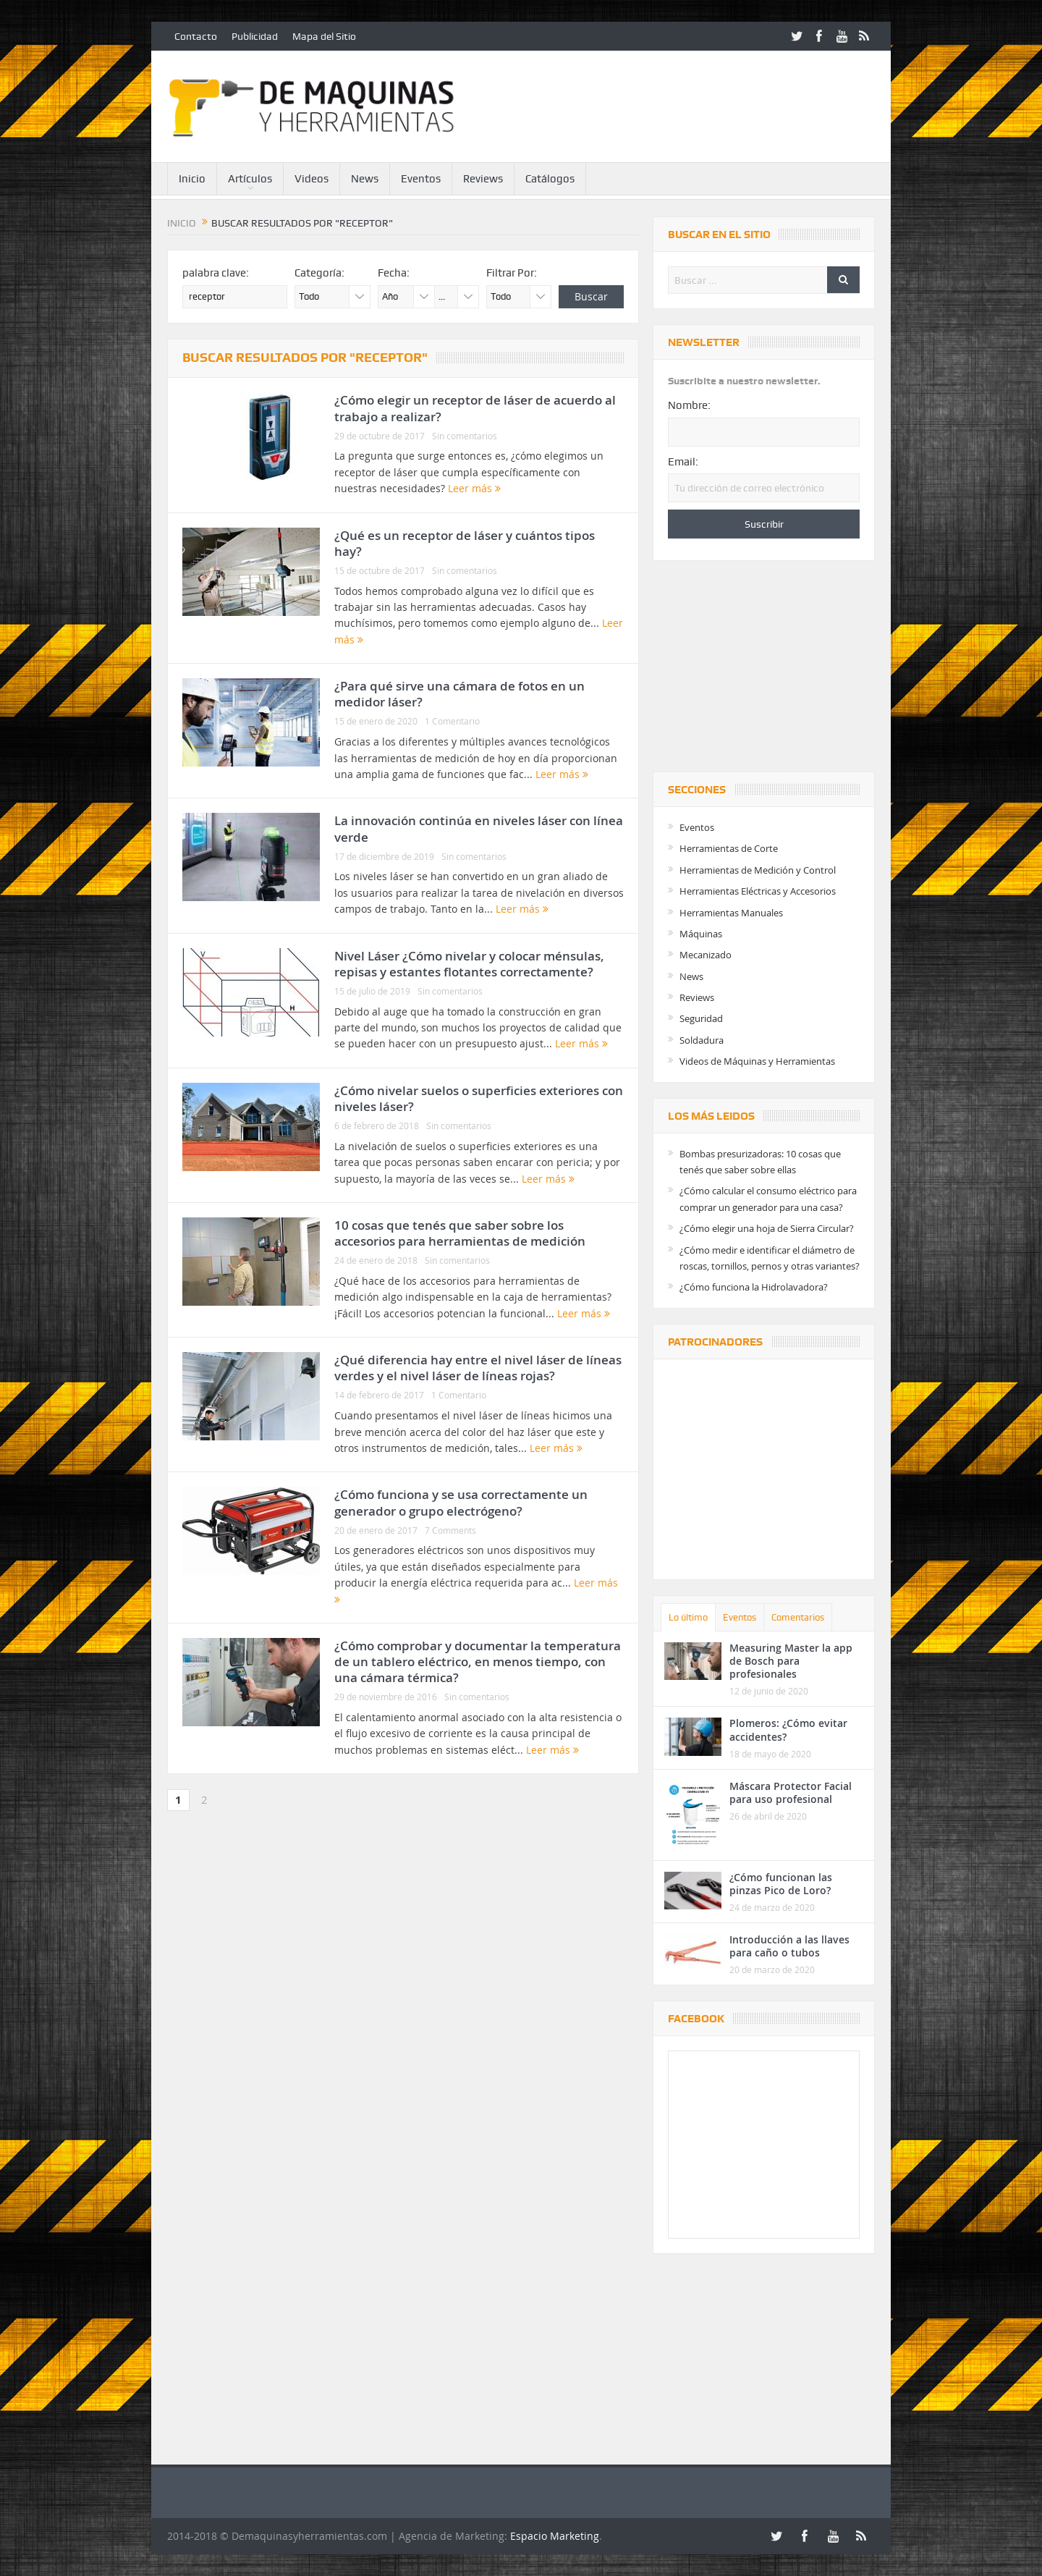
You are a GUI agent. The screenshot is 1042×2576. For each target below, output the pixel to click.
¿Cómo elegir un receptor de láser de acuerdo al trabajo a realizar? (475, 408)
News (364, 178)
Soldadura (701, 1040)
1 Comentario (452, 721)
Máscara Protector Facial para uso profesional (790, 1792)
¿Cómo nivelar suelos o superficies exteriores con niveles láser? (478, 1098)
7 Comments (450, 1530)
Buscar (591, 296)
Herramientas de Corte (728, 848)
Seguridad (701, 1018)
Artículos (250, 178)
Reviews (483, 178)
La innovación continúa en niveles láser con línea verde (478, 828)
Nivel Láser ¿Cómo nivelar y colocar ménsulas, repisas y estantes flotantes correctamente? (469, 963)
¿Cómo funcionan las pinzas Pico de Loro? (780, 1883)
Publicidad (255, 36)
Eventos (421, 178)
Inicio (192, 178)
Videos (312, 178)
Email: (683, 461)
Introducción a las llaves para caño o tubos (789, 1946)
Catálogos (550, 178)
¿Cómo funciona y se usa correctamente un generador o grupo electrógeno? (461, 1502)
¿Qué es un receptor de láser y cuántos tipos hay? (464, 543)
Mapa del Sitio (324, 36)
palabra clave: (215, 272)
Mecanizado (705, 954)
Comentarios (797, 1617)
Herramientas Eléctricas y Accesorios (757, 891)
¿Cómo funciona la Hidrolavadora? (753, 1286)
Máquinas (700, 933)
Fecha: (394, 272)
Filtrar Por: (511, 272)
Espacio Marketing (554, 2536)
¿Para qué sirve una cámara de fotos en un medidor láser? (459, 693)
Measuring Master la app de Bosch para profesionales (790, 1661)
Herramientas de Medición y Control (757, 870)
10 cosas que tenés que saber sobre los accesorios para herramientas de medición (459, 1233)
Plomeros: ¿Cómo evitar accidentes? (788, 1729)
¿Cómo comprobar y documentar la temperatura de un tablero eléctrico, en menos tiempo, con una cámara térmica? (477, 1661)
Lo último (688, 1617)
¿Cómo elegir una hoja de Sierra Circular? (766, 1228)
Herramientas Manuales (731, 912)
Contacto (195, 36)
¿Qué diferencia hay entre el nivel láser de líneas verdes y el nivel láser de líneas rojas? (478, 1367)
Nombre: (689, 405)
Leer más (474, 488)
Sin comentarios (464, 436)
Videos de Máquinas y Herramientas (757, 1061)
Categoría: (319, 272)
